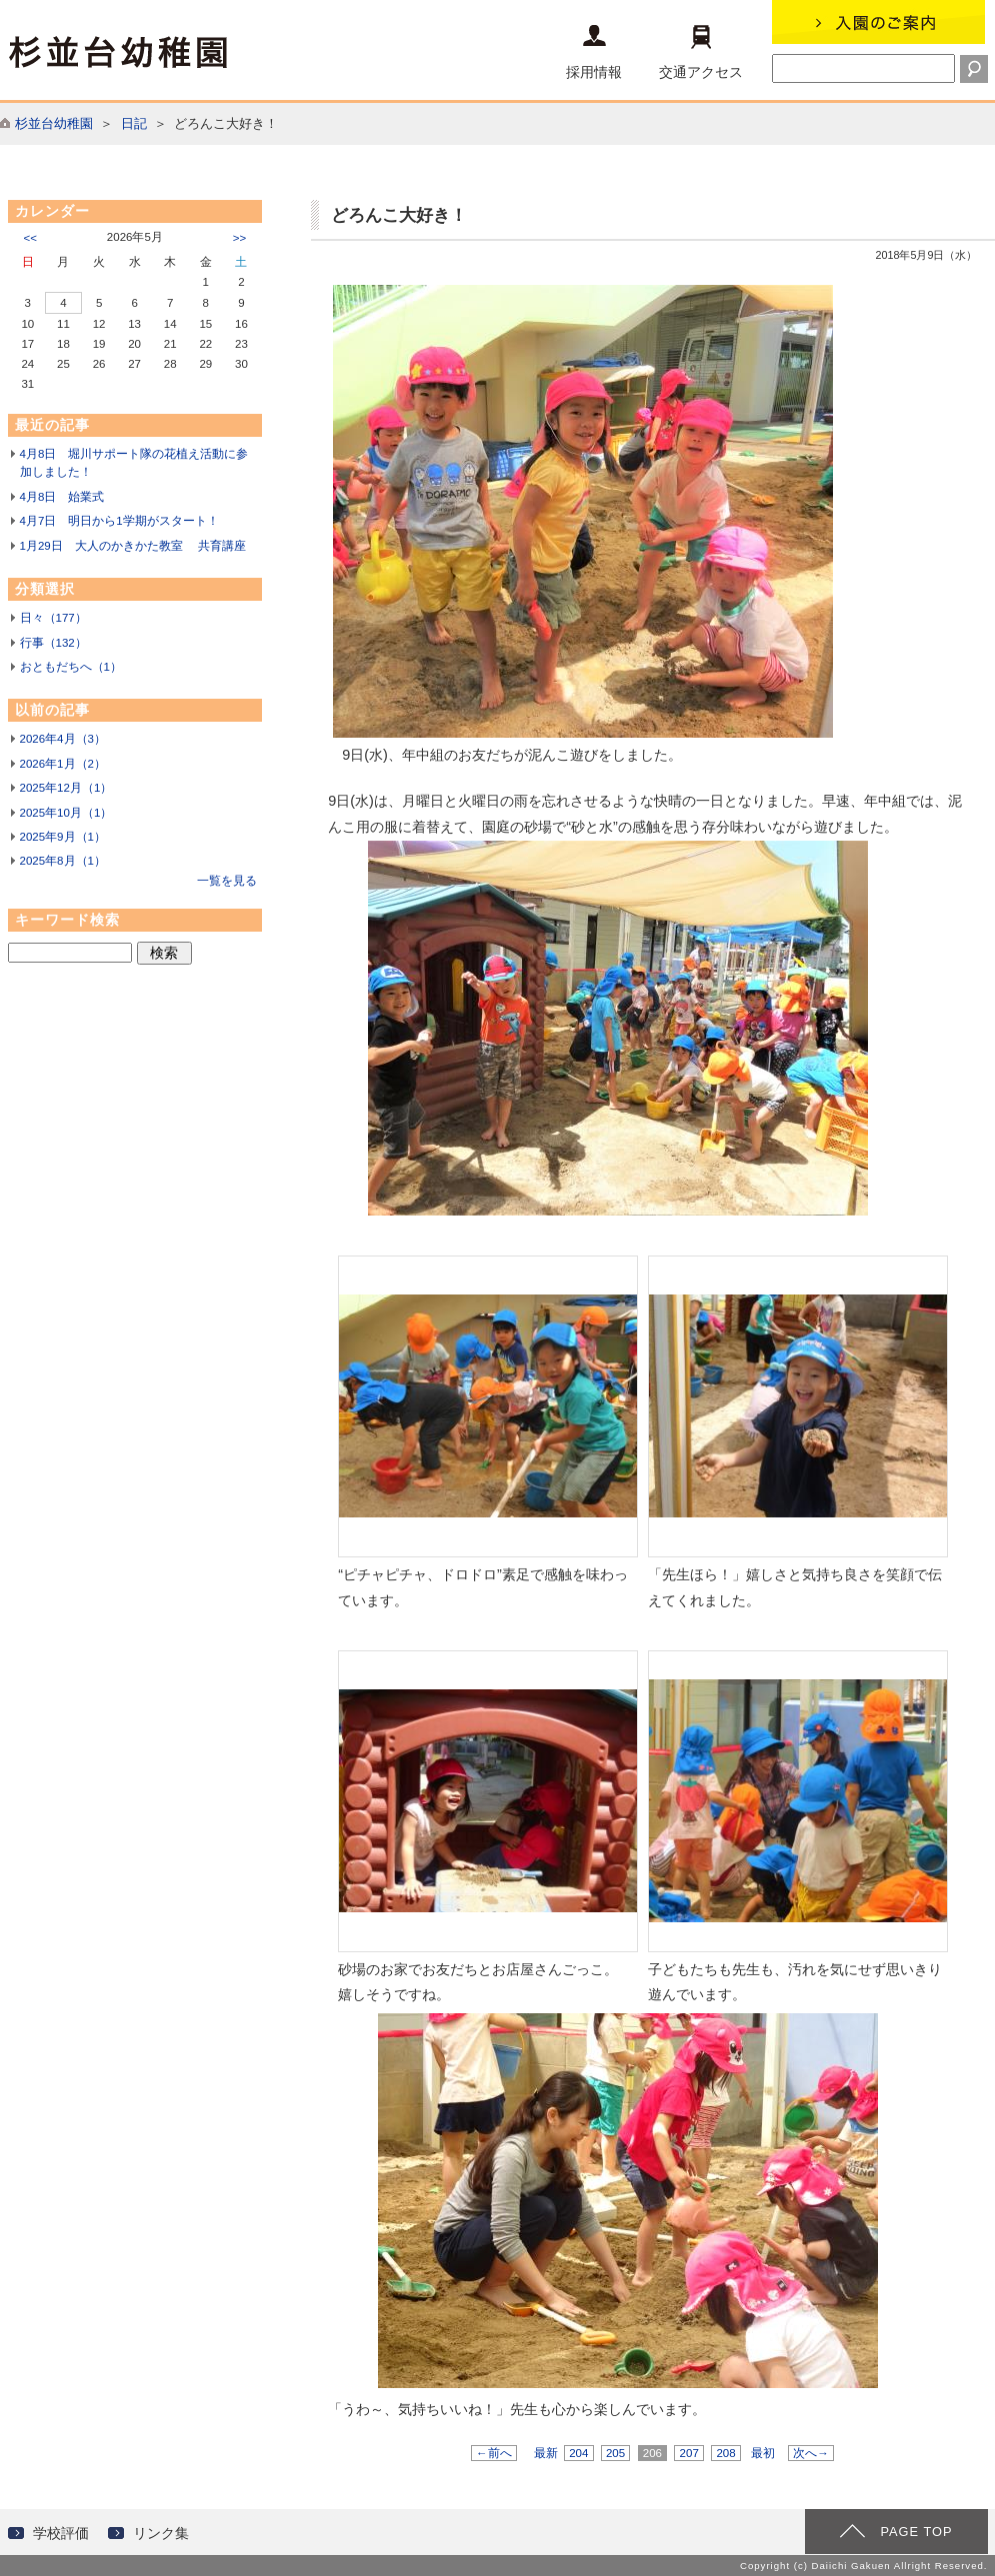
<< (30, 238)
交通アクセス (701, 52)
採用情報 (594, 52)
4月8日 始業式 (62, 497)
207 (689, 2453)
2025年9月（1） (63, 837)
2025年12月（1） (66, 788)
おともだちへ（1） (71, 667)
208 (726, 2453)
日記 (134, 123)
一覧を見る (227, 881)
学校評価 (61, 2533)
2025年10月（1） (66, 813)
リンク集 (161, 2533)
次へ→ (811, 2453)
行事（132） (53, 643)
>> (239, 238)
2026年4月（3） (63, 739)
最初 (763, 2453)
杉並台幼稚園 (54, 123)
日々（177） (53, 618)
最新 (546, 2453)
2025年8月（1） (63, 861)
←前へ (494, 2453)
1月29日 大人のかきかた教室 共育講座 (133, 546)
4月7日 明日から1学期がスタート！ (119, 521)
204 (579, 2453)
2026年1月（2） (63, 764)
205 (616, 2453)
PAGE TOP (916, 2531)
